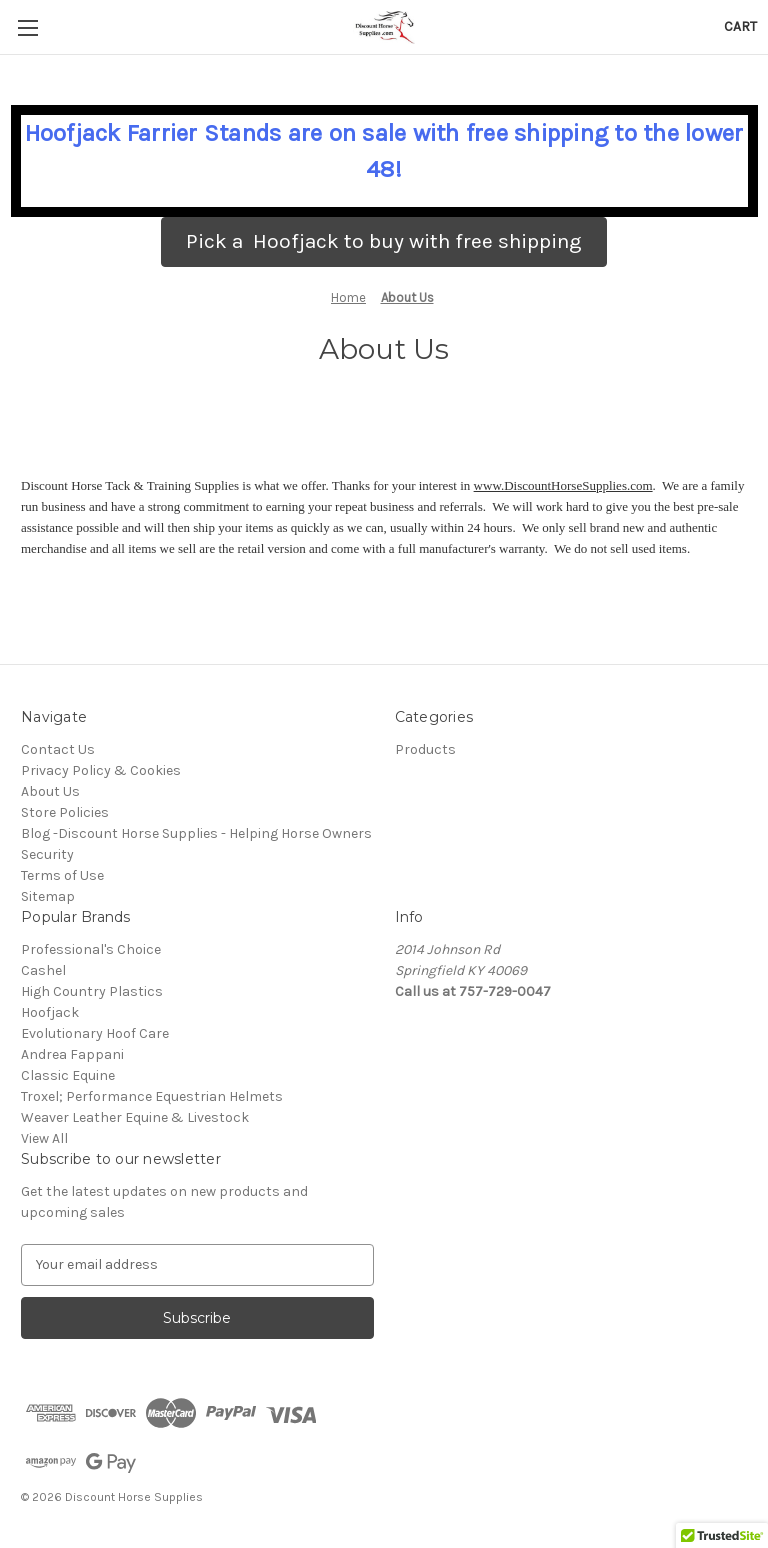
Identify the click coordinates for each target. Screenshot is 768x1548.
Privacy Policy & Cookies (101, 770)
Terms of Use (62, 875)
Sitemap (48, 896)
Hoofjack (50, 1012)
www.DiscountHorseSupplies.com (563, 485)
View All (44, 1138)
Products (425, 749)
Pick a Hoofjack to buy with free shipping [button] (384, 241)
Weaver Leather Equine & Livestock (135, 1117)
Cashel (43, 970)
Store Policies (65, 812)
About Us (50, 791)
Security (47, 854)
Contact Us (58, 749)
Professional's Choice (91, 949)
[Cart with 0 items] (740, 26)
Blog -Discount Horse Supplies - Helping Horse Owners (196, 833)
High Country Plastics (92, 991)
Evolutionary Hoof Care (95, 1033)
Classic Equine (68, 1075)
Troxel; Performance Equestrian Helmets (152, 1096)
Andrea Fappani (72, 1054)
